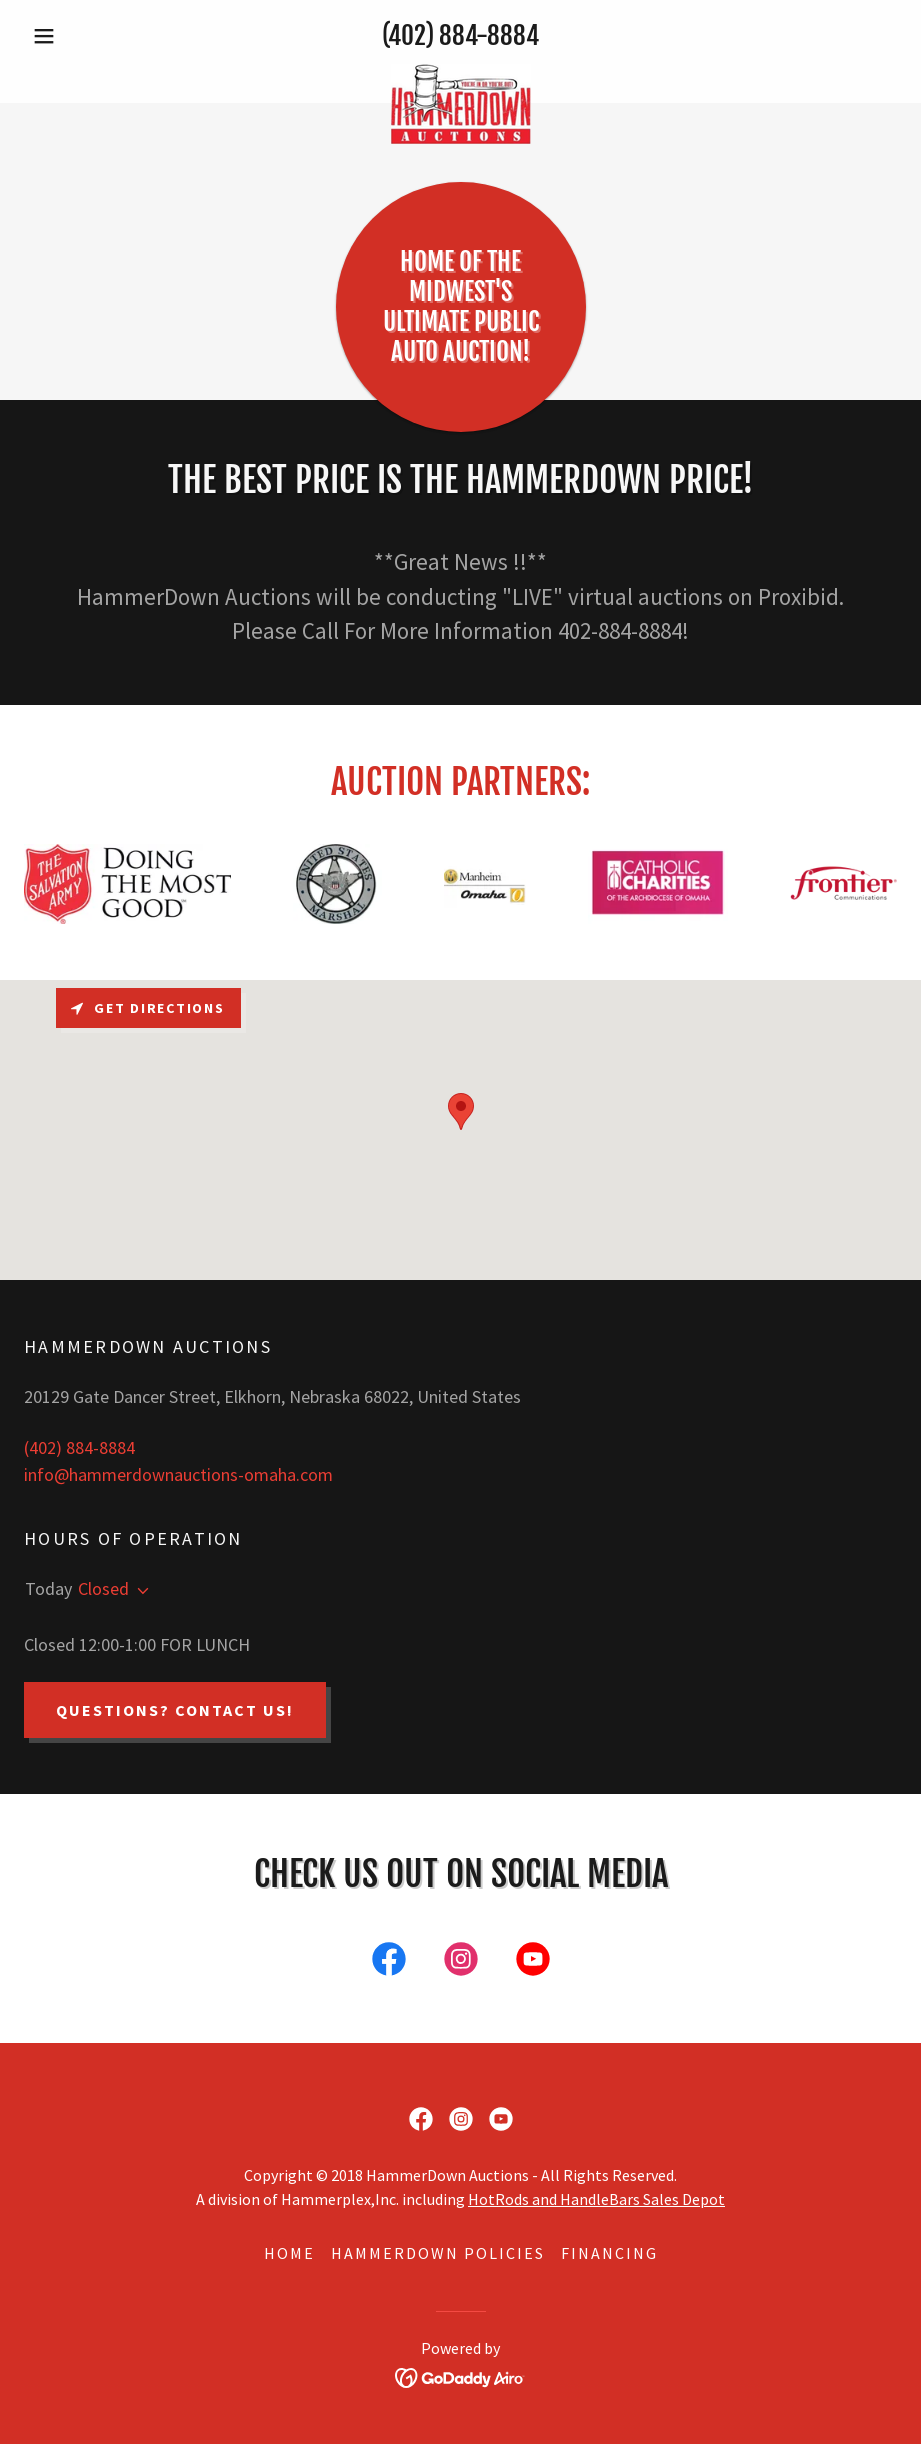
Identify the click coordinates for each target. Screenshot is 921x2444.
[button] (89, 36)
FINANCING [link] (609, 2253)
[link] (460, 73)
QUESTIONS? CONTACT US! (175, 1710)
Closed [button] (103, 1588)
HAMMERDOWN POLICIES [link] (438, 2253)
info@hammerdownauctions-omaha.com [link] (178, 1474)
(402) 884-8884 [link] (460, 35)
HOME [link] (289, 2253)
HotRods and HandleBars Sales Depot (596, 2199)
